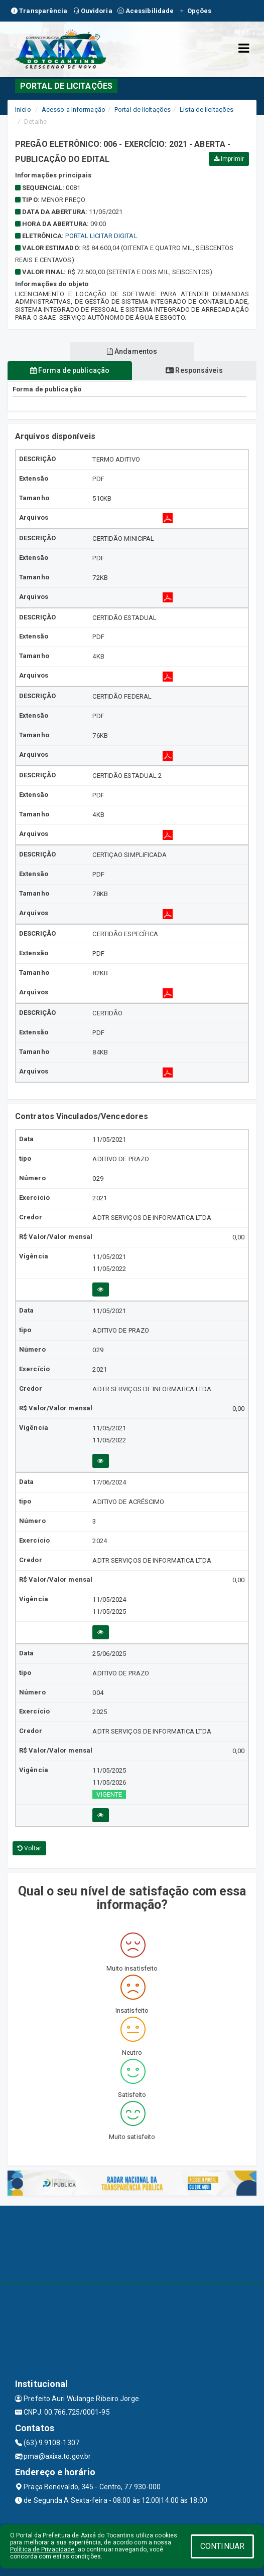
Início (23, 109)
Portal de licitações (142, 109)
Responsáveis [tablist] (194, 370)
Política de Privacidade (42, 2549)
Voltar (29, 1848)
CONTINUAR (222, 2546)
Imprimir (229, 158)
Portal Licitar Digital (101, 236)
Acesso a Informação (73, 109)
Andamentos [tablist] (132, 351)
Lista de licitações (206, 109)
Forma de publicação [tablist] (69, 370)
